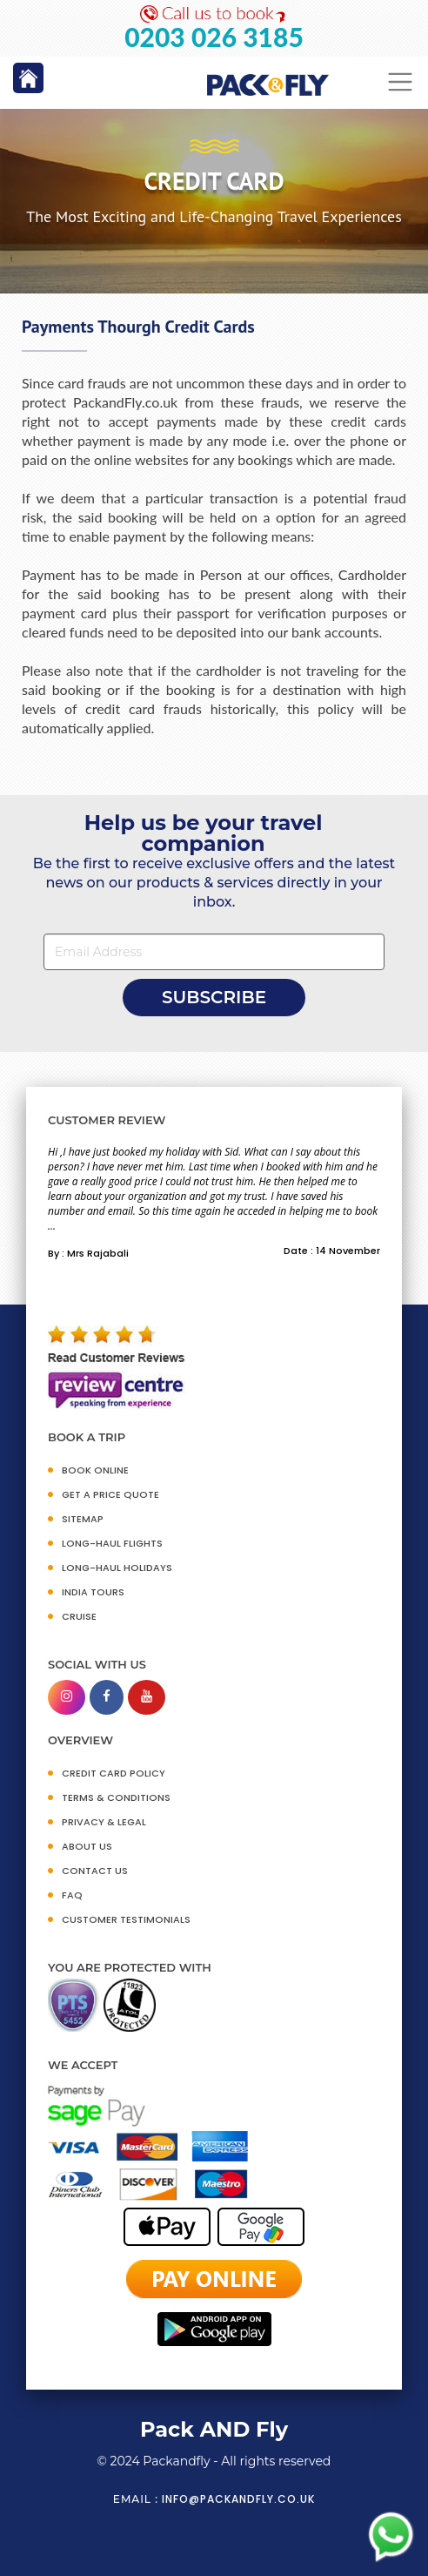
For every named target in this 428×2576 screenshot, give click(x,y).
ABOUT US (87, 1846)
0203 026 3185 (214, 37)
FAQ (72, 1895)
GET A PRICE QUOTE (110, 1494)
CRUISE (79, 1616)
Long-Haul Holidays (117, 1568)
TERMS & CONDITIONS (116, 1797)
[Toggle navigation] (400, 82)
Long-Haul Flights (112, 1543)
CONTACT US (95, 1871)
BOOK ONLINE (95, 1470)
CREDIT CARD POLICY (113, 1773)
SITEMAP (83, 1519)
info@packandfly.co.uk (238, 2499)
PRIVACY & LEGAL (104, 1822)
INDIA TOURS (93, 1592)
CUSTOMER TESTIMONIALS (126, 1919)
